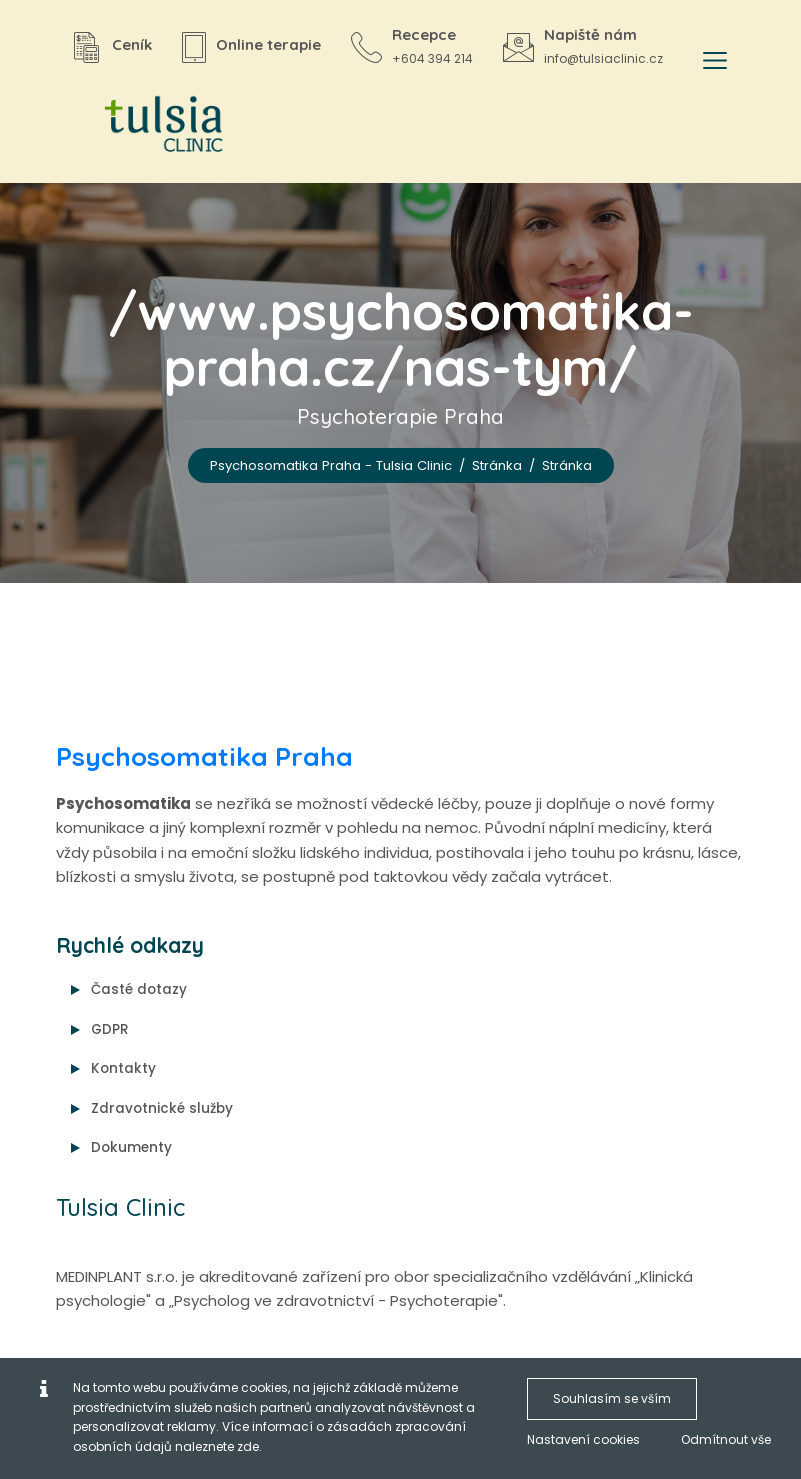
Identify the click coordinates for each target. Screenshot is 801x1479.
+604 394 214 (432, 58)
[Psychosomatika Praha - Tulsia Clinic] (156, 125)
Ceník (132, 44)
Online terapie (268, 44)
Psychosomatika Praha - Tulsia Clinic (331, 465)
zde (248, 1446)
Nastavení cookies (583, 1439)
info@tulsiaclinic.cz (603, 58)
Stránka (497, 465)
